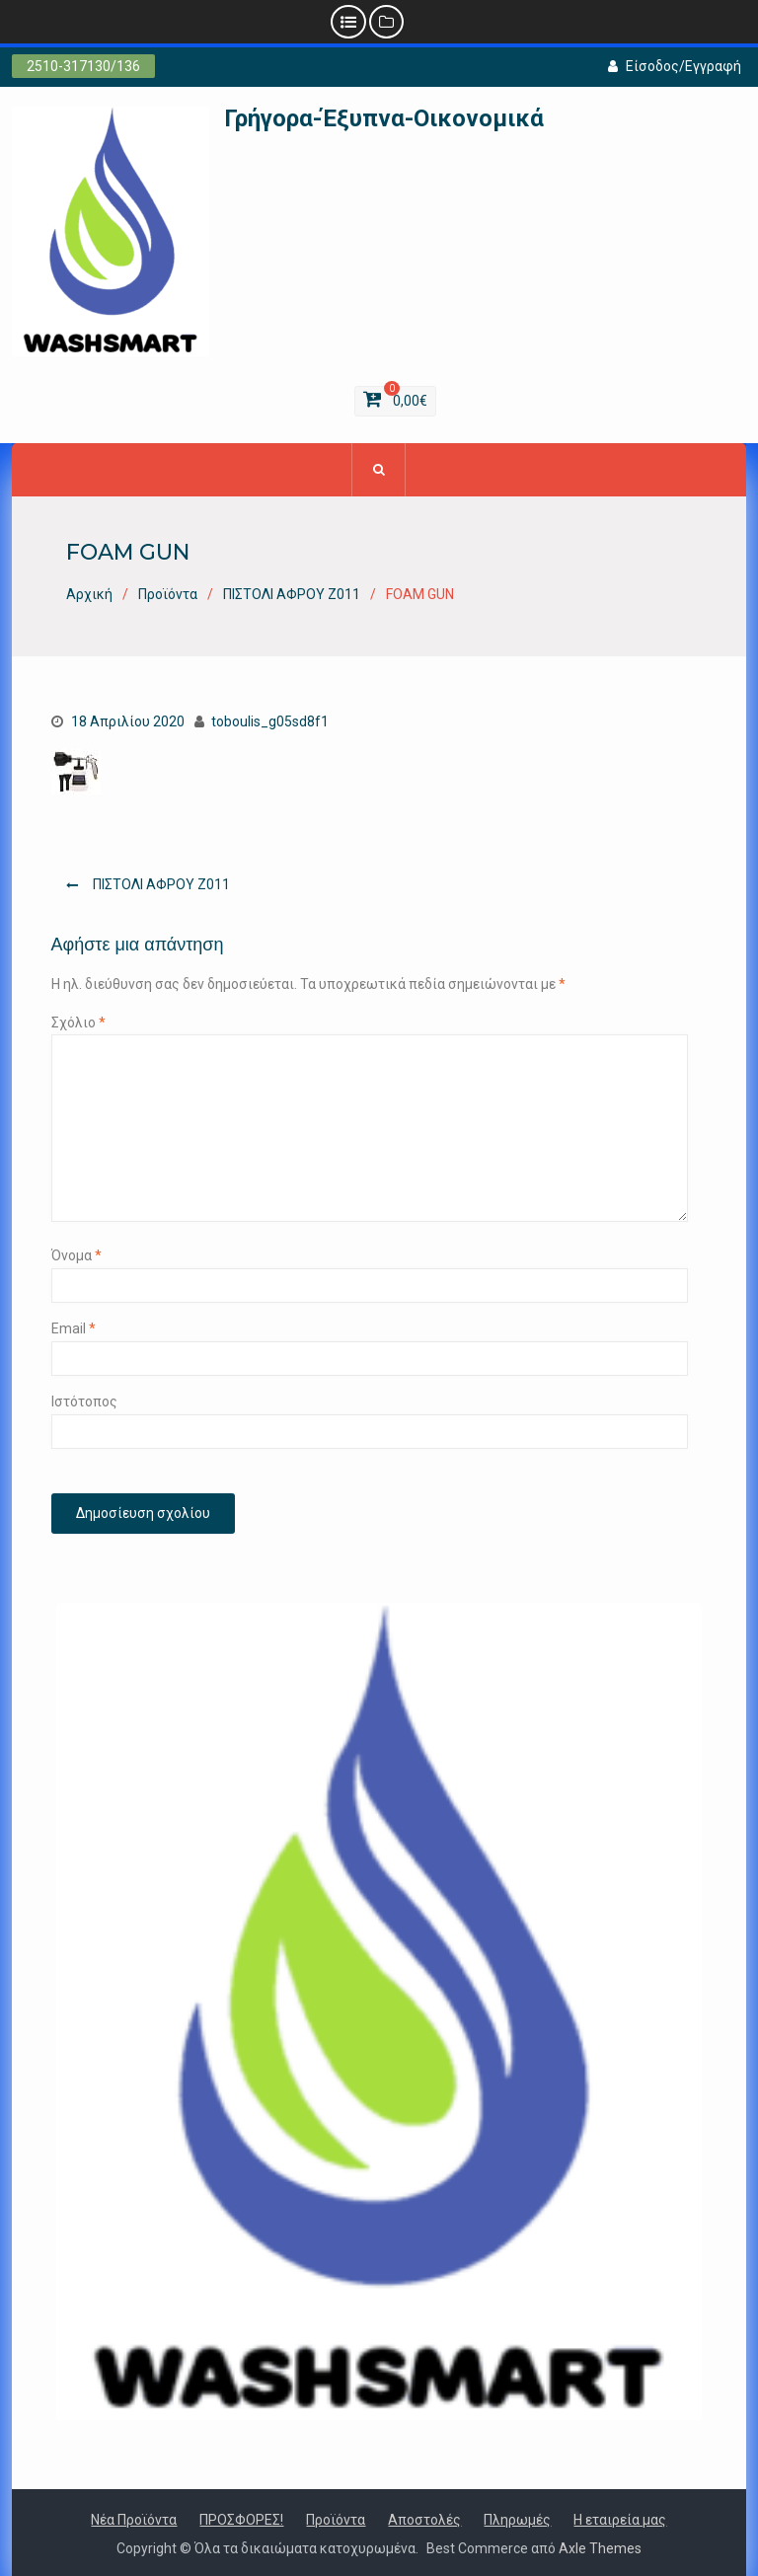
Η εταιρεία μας (619, 2520)
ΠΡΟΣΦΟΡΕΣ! (241, 2520)
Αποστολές (424, 2520)
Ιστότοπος (84, 1401)
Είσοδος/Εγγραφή (674, 66)
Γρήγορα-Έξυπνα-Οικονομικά (384, 118)
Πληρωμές (517, 2520)
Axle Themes (600, 2548)
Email (73, 1328)
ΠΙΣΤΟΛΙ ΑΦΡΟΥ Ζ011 (161, 884)
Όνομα (76, 1255)
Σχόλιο (78, 1022)
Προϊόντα (335, 2520)
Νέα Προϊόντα (134, 2520)
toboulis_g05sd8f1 (270, 721)
